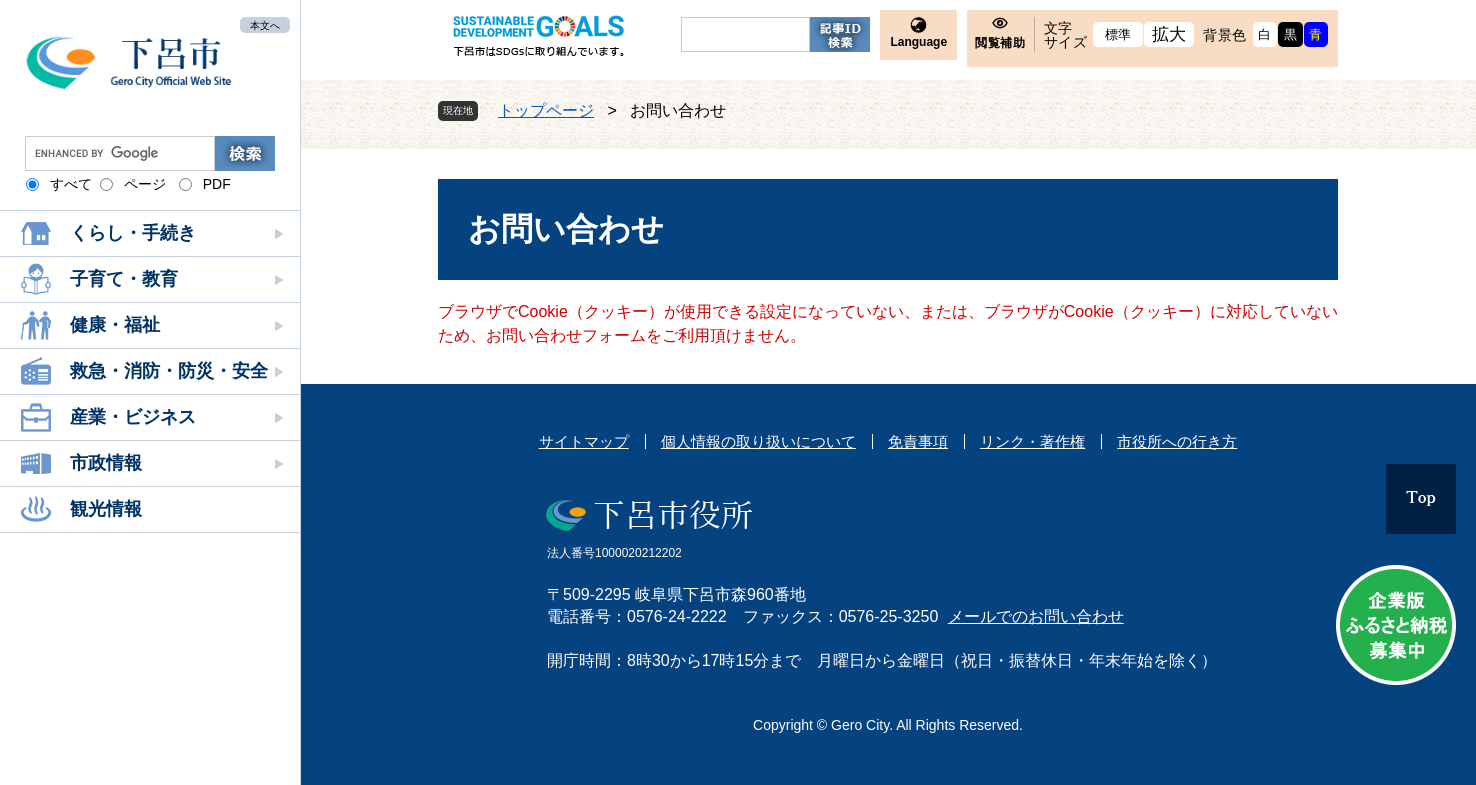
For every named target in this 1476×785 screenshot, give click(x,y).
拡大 (1169, 34)
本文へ (265, 24)
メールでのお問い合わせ (1036, 616)
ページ (145, 184)
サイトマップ (584, 441)
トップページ (546, 110)
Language (918, 42)
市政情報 (106, 463)
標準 (1118, 34)
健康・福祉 (115, 325)
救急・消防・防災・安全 (169, 371)
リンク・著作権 (1032, 441)
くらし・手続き (133, 233)
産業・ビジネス (133, 417)
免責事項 (918, 441)
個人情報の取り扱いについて (758, 441)
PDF (217, 184)
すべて (71, 184)
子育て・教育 (124, 279)
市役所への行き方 (1177, 441)
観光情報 (106, 509)
